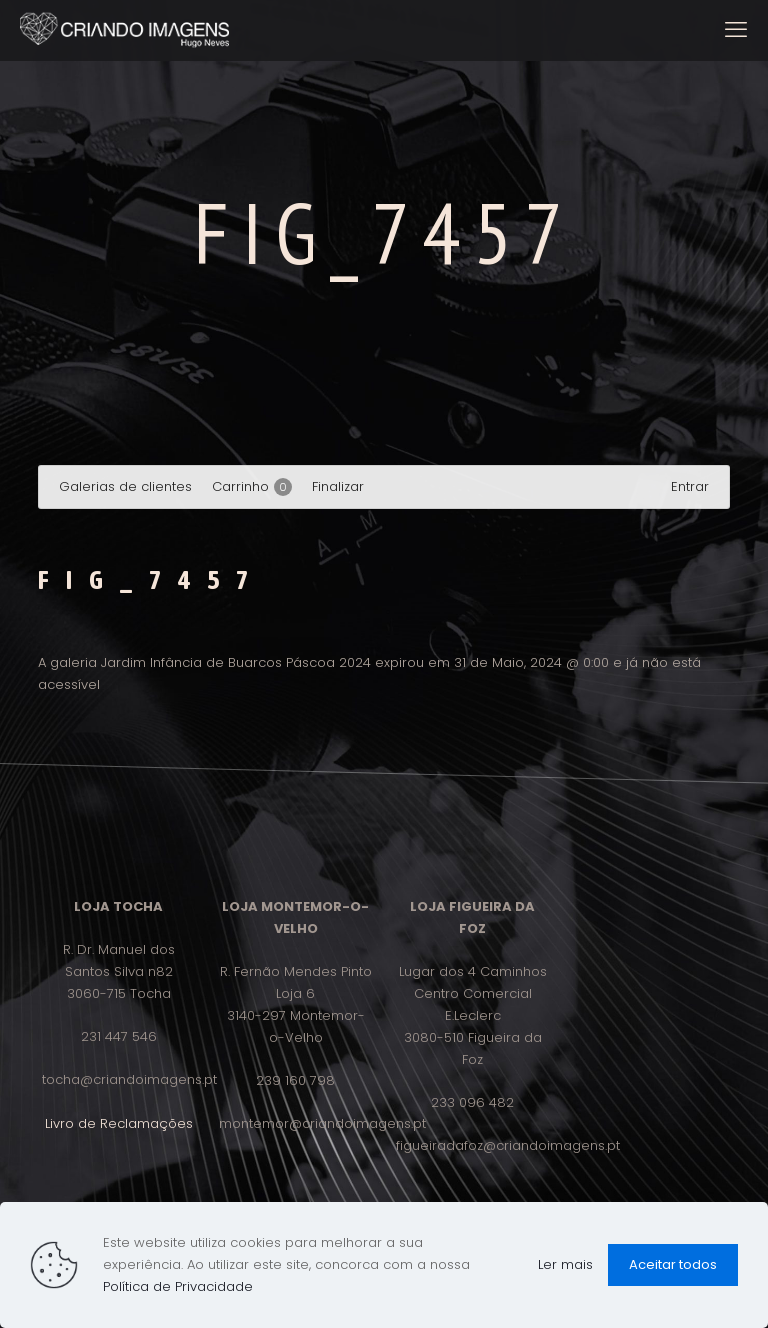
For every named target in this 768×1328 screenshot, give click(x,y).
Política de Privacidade (178, 1286)
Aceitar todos (673, 1264)
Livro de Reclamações (119, 1123)
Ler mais (565, 1264)
